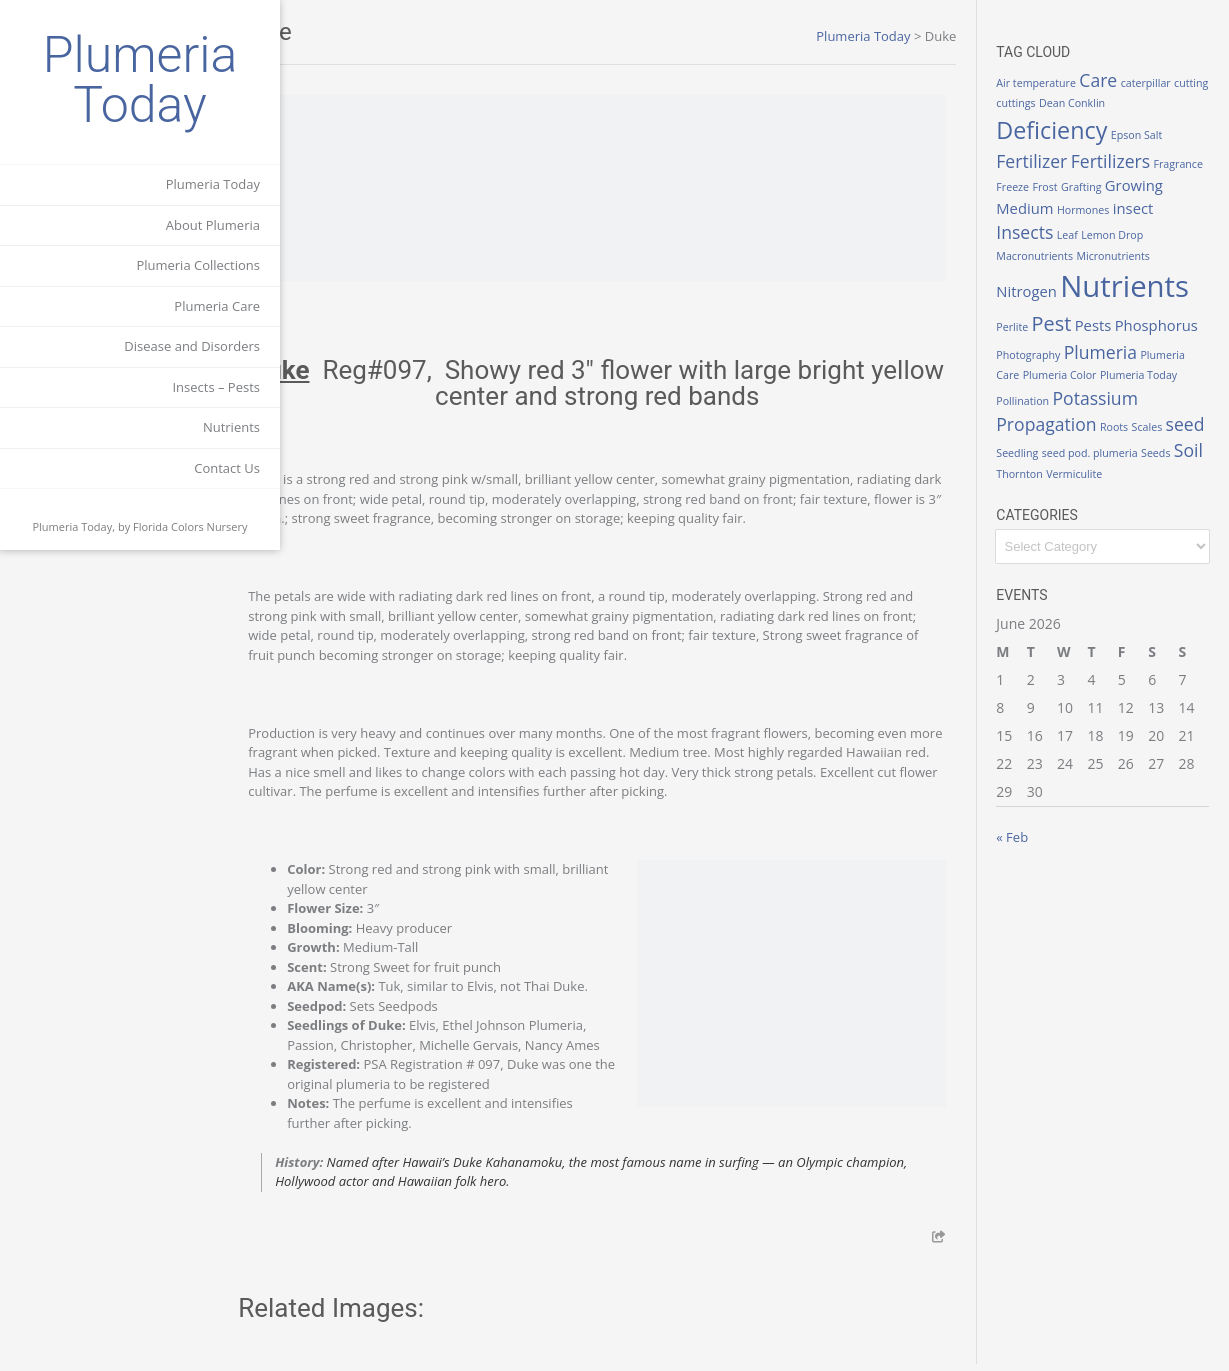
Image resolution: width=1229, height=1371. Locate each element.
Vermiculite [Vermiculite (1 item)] (1040, 493)
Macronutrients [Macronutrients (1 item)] (1050, 253)
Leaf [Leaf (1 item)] (1126, 232)
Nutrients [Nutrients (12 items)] (1140, 283)
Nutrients (231, 427)
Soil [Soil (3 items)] (1132, 470)
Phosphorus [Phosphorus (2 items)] (1053, 347)
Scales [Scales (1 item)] (1058, 447)
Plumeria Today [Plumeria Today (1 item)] (1080, 395)
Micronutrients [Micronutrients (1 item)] (1128, 253)
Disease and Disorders (192, 346)
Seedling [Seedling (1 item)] (1141, 447)
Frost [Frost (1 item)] (1113, 184)
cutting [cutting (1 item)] (1029, 103)
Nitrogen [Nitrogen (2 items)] (1042, 288)
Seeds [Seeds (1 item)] (1099, 473)
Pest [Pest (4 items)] (1067, 320)
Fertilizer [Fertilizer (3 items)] (1047, 161)
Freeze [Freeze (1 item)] (1081, 184)
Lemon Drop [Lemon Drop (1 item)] (1172, 232)
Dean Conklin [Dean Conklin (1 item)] (1125, 103)
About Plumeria (213, 225)
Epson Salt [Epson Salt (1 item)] (1152, 135)
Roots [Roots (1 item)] (1026, 447)
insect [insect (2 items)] (1032, 230)
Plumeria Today (140, 80)
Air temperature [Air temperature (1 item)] (1052, 83)
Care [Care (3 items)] (1114, 80)
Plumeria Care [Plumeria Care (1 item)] (1123, 374)
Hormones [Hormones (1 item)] (1160, 207)
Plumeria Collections (198, 265)
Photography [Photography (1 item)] (1130, 349)
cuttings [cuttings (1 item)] (1068, 103)
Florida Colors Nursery (190, 526)
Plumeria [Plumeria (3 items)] (1048, 371)
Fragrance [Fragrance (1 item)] (1036, 184)
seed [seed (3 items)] (1096, 444)
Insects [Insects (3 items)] (1084, 229)
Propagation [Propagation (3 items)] (1151, 417)
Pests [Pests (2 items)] (1108, 322)
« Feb (1028, 857)
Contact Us (227, 468)
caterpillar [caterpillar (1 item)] (1161, 83)
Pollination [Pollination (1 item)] (1148, 395)
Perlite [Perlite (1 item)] (1028, 324)
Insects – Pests (216, 387)
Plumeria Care (217, 306)
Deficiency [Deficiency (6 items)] (1067, 130)
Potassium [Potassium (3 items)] (1054, 417)
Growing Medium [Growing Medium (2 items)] (1071, 205)
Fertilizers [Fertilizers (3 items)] (1125, 161)
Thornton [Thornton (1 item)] (1173, 473)
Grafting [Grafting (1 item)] (1149, 184)
